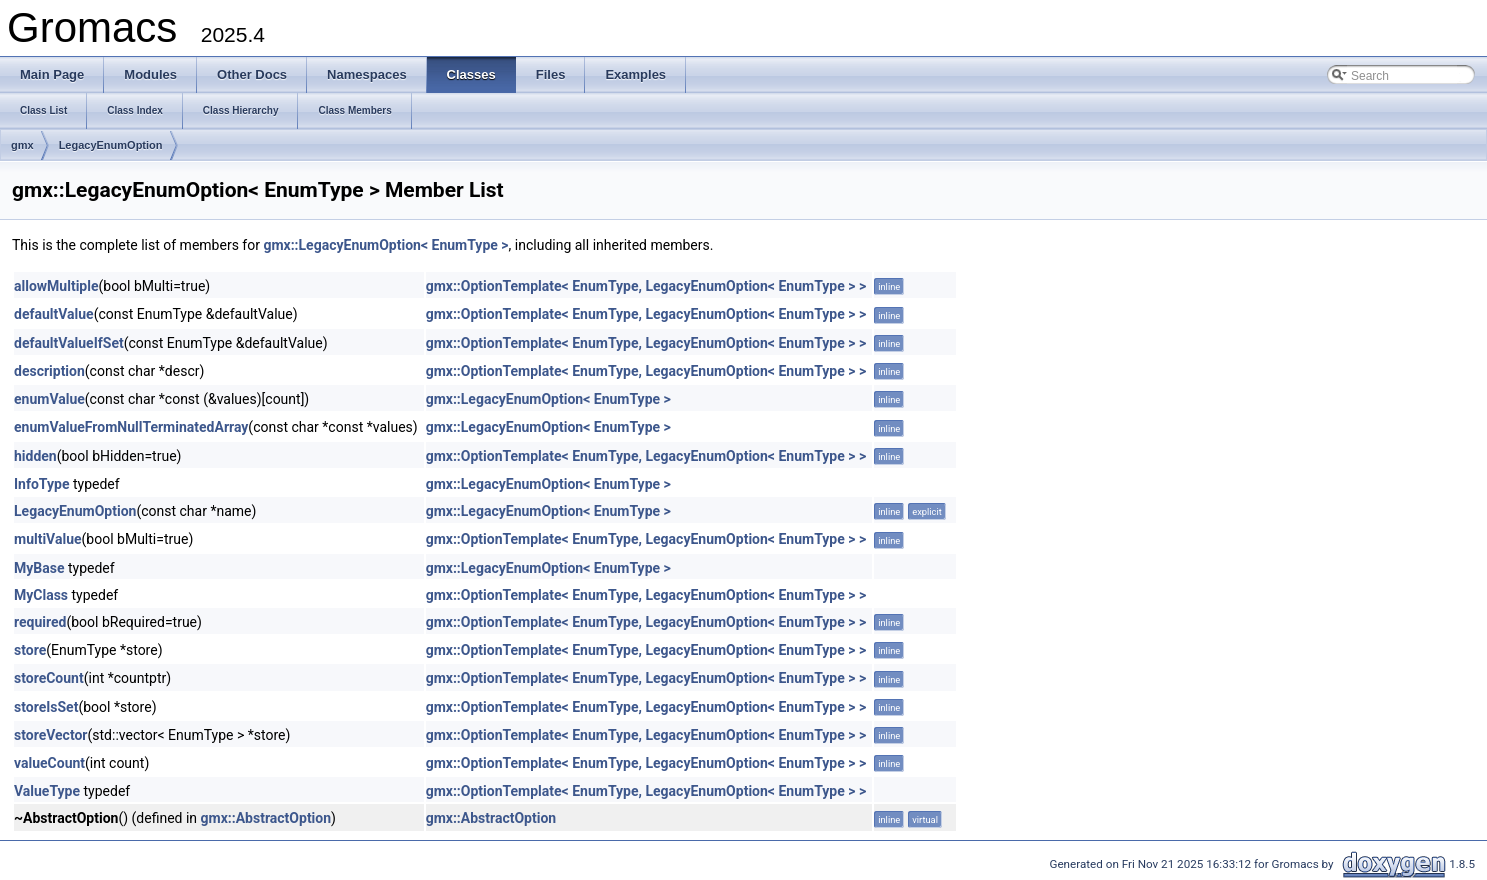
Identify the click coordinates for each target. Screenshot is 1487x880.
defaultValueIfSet (69, 343)
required (40, 622)
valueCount (49, 763)
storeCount (49, 678)
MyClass (41, 595)
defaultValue (54, 314)
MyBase (39, 568)
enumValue (49, 399)
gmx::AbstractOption (266, 818)
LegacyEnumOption (111, 145)
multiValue (48, 539)
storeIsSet (46, 707)
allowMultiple (56, 286)
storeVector (51, 735)
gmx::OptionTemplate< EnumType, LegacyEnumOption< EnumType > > (646, 286)
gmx (22, 145)
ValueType (47, 791)
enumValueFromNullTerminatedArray (131, 427)
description (49, 371)
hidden (35, 456)
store (30, 650)
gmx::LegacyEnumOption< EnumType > (385, 245)
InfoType (41, 484)
